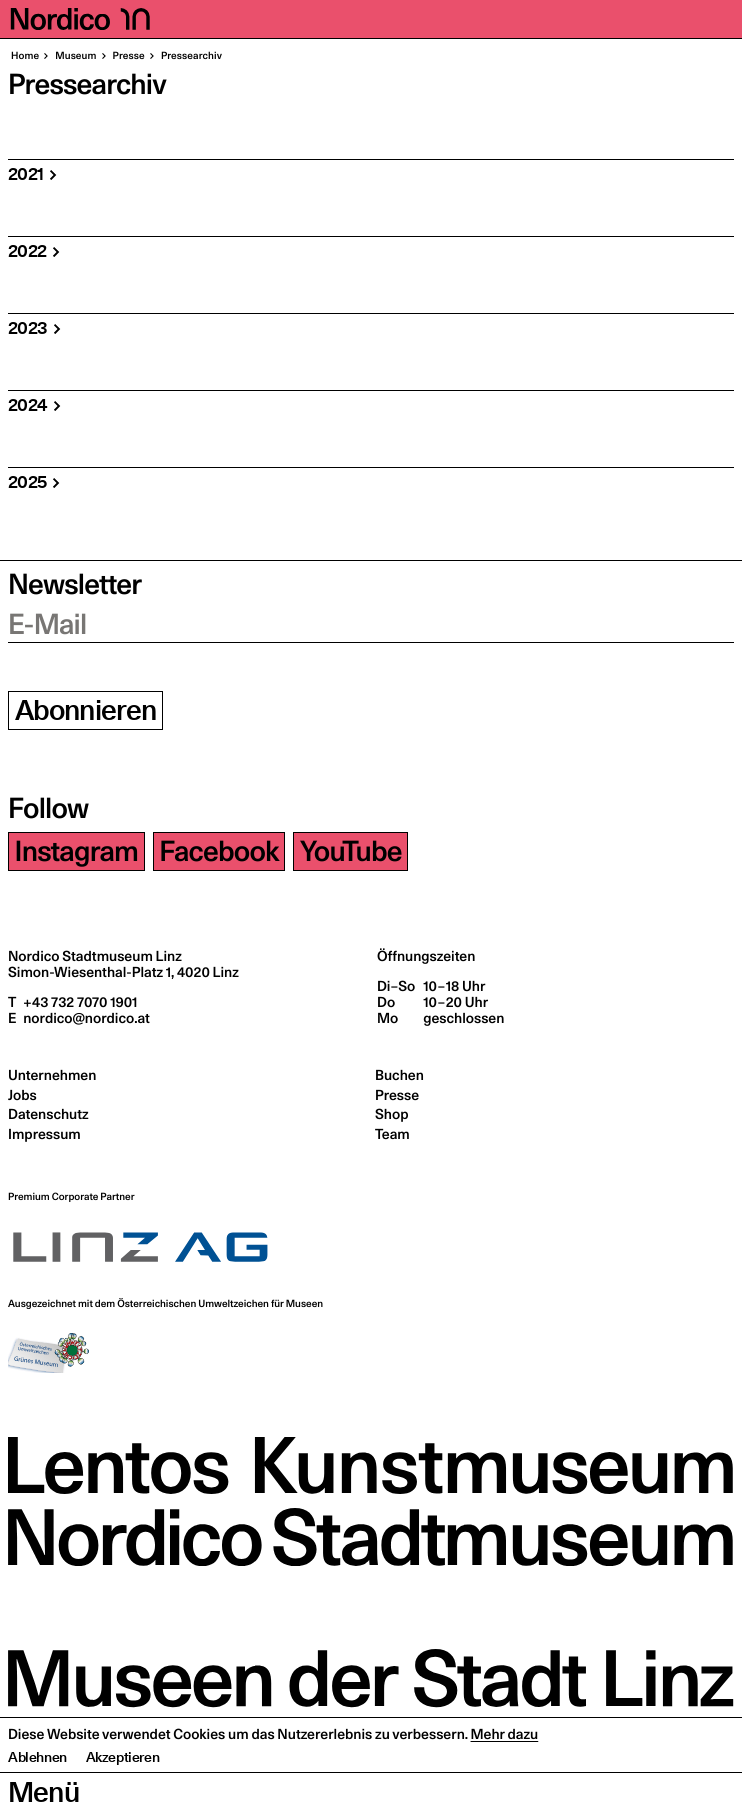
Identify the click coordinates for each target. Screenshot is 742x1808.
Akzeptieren (123, 1793)
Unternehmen (52, 1075)
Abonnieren (86, 710)
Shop (391, 1114)
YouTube (351, 851)
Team (392, 1134)
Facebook (218, 851)
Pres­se (128, 56)
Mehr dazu (505, 1770)
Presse (397, 1095)
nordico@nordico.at (84, 1018)
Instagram (77, 851)
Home (25, 56)
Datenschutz (48, 1114)
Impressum (44, 1134)
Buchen (399, 1075)
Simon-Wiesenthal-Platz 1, (123, 972)
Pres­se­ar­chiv (190, 56)
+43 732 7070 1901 (78, 1002)
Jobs (22, 1095)
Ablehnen (37, 1793)
